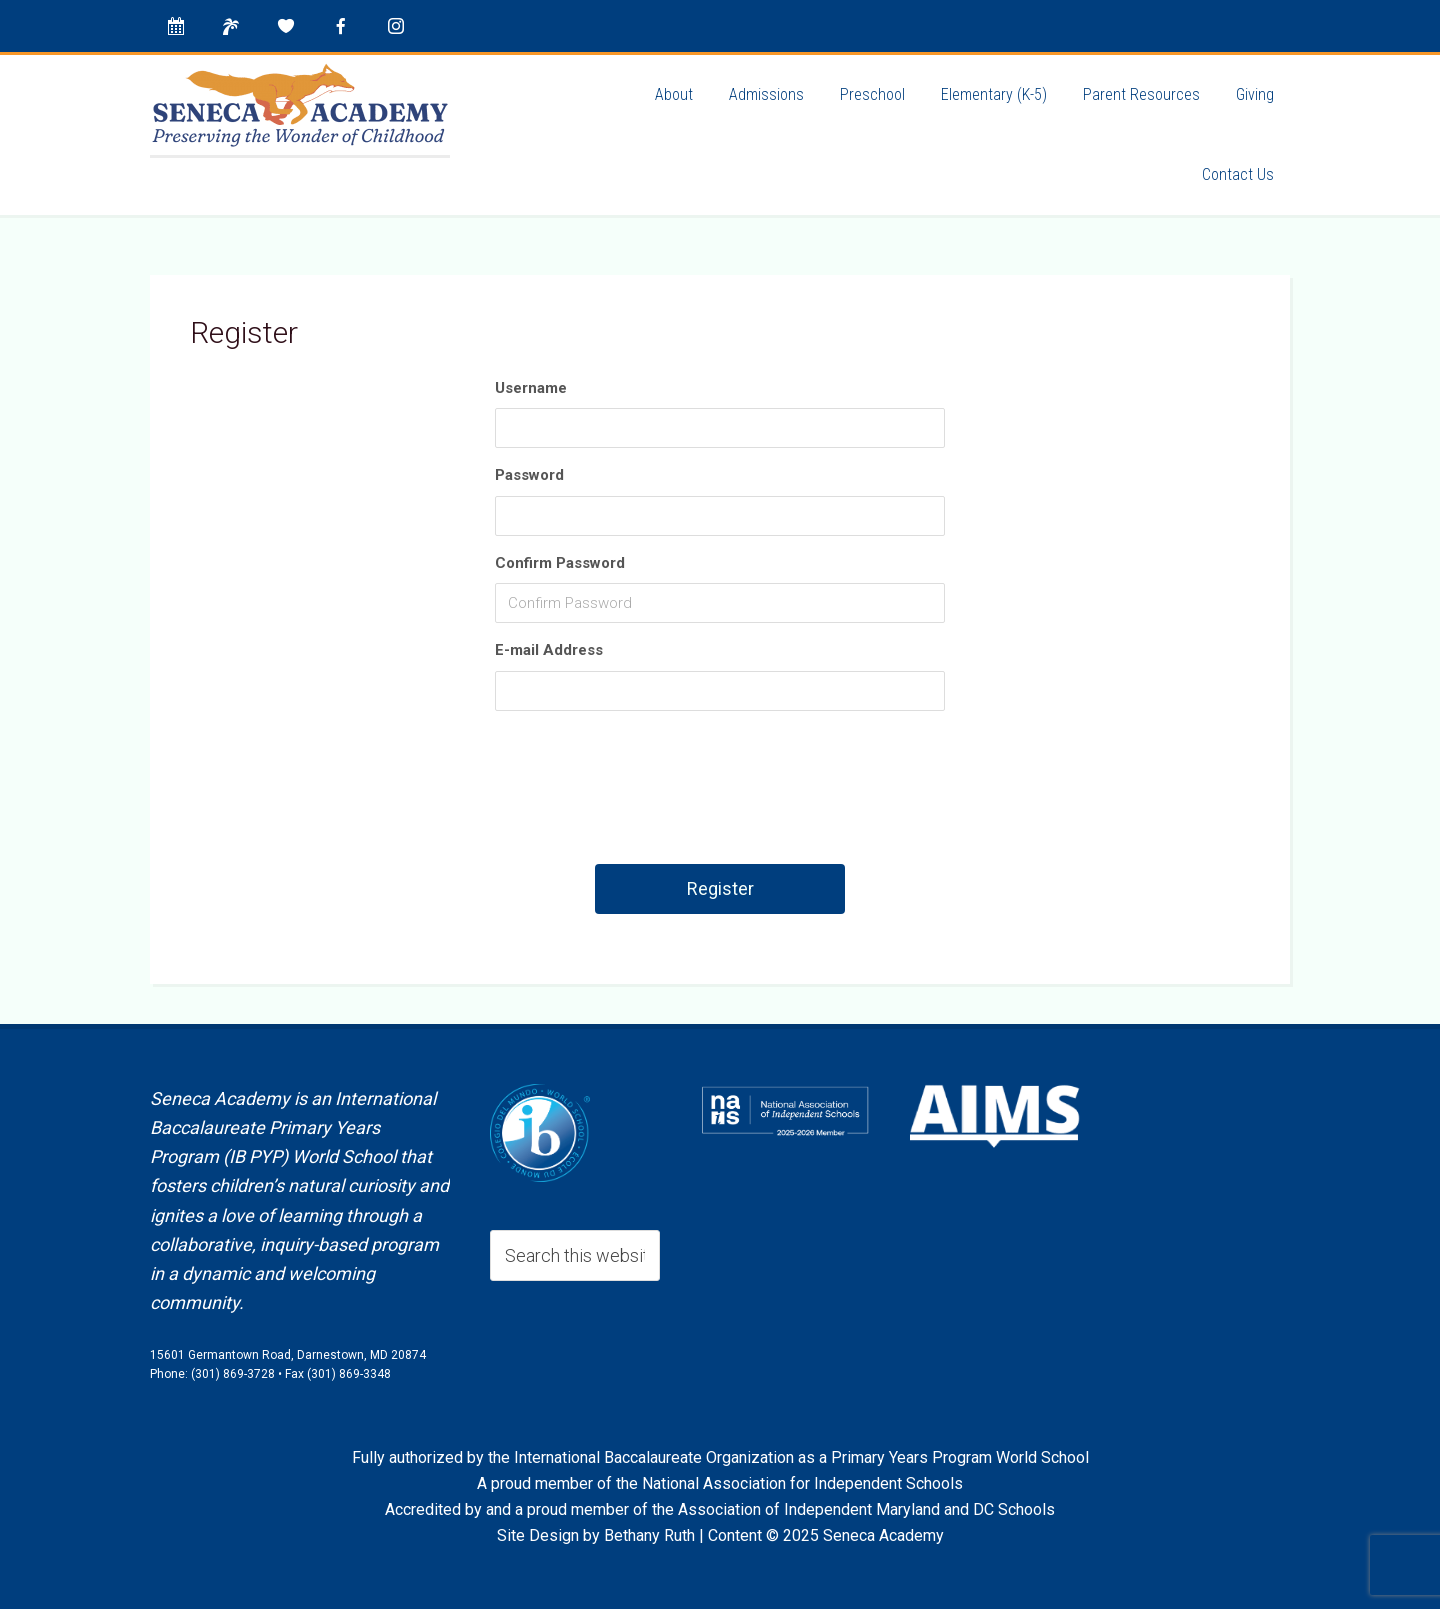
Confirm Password (560, 563)
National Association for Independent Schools (802, 1483)
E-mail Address (549, 650)
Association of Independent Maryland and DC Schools (866, 1509)
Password (529, 475)
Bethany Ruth (649, 1535)
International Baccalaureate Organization (654, 1457)
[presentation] (722, 795)
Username (531, 388)
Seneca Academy (300, 105)
